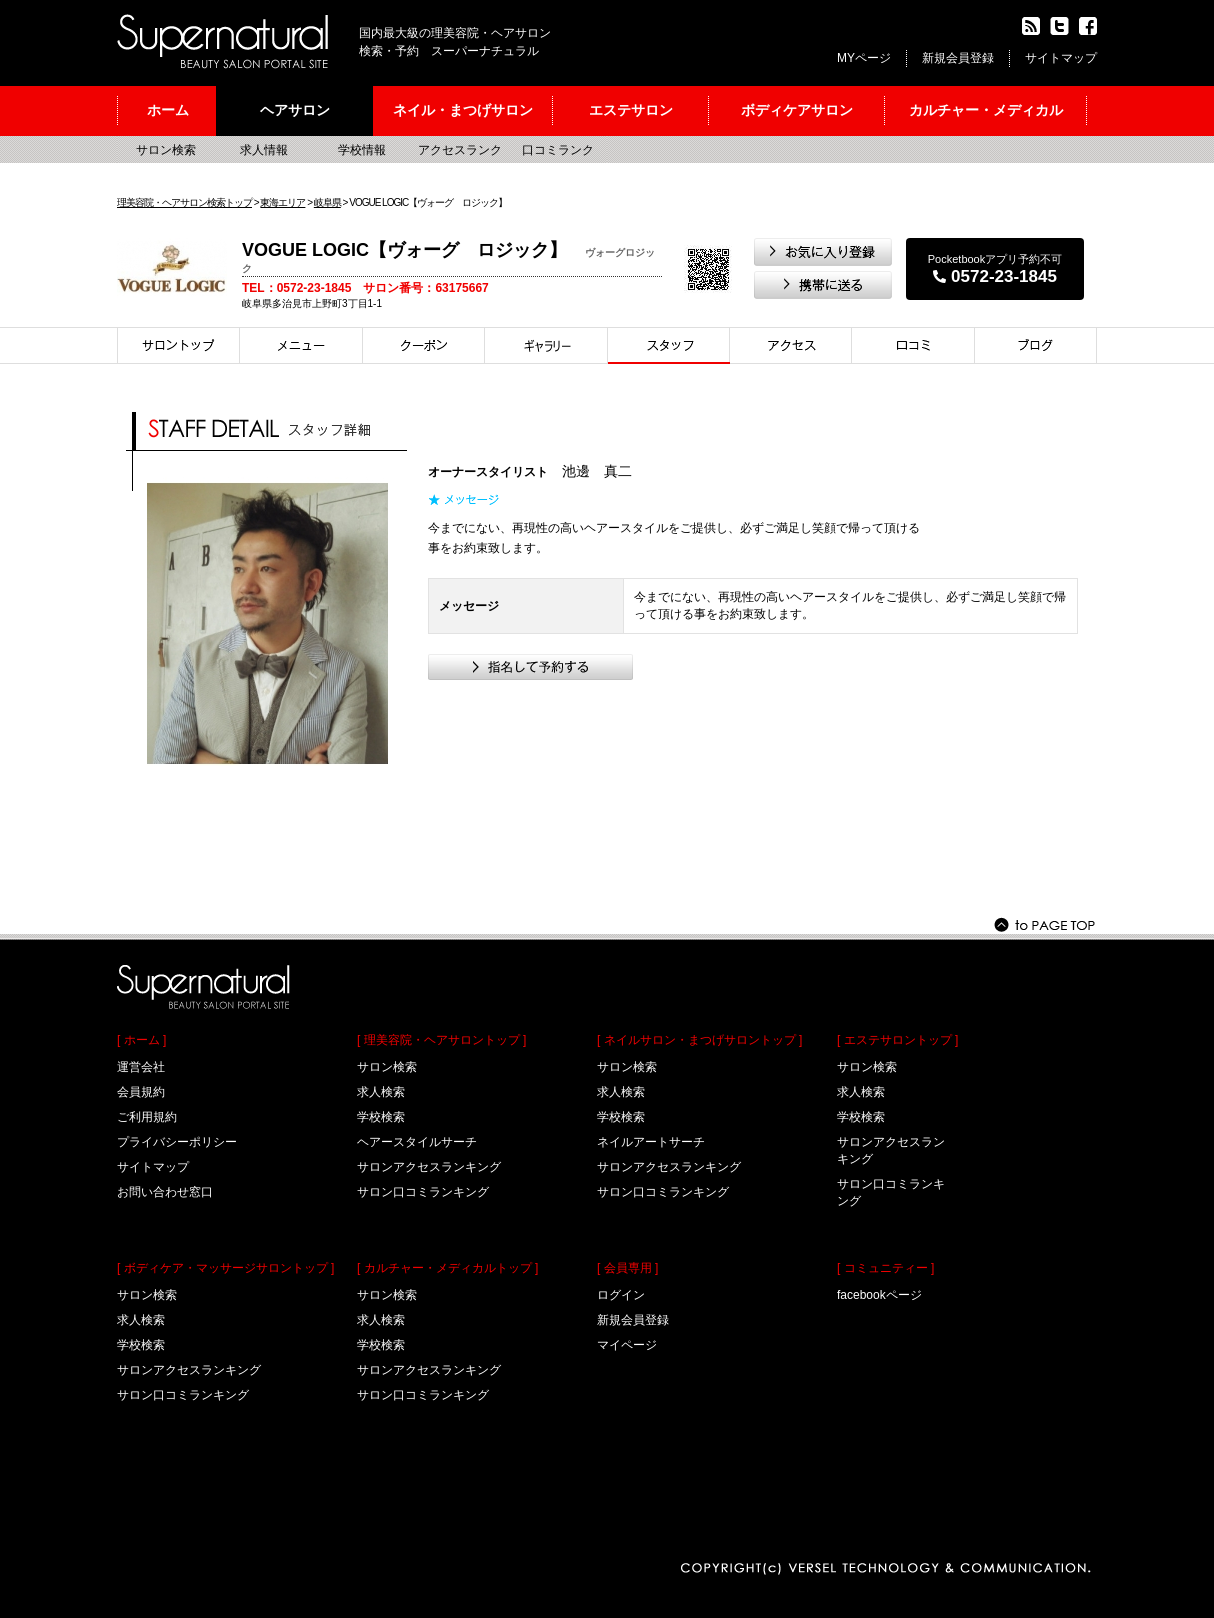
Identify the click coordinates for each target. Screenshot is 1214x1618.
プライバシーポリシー (177, 1142)
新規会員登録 (958, 58)
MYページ (864, 58)
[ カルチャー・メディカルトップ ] (447, 1268)
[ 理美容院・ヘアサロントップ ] (441, 1040)
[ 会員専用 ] (627, 1268)
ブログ (1036, 345)
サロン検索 (166, 150)
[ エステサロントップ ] (897, 1040)
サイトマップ (1061, 58)
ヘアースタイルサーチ (417, 1142)
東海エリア (282, 202)
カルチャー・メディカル (986, 110)
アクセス (791, 345)
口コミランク (558, 150)
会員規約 (141, 1092)
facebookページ (879, 1295)
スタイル (546, 345)
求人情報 (264, 150)
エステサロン (631, 110)
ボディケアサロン (797, 110)
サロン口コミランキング (183, 1395)
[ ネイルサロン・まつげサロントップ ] (699, 1040)
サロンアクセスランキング (189, 1370)
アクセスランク (460, 150)
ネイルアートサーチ (651, 1142)
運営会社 (141, 1067)
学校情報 (362, 150)
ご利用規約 (147, 1117)
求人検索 (141, 1320)
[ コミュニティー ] (885, 1268)
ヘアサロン (295, 110)
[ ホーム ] (141, 1040)
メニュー (301, 345)
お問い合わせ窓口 (165, 1192)
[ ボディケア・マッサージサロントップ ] (225, 1268)
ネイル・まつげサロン (463, 110)
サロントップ (178, 345)
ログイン (621, 1295)
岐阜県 (327, 202)
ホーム (168, 110)
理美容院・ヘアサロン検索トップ (184, 202)
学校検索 (141, 1345)
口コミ (913, 345)
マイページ (627, 1345)
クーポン (424, 345)
